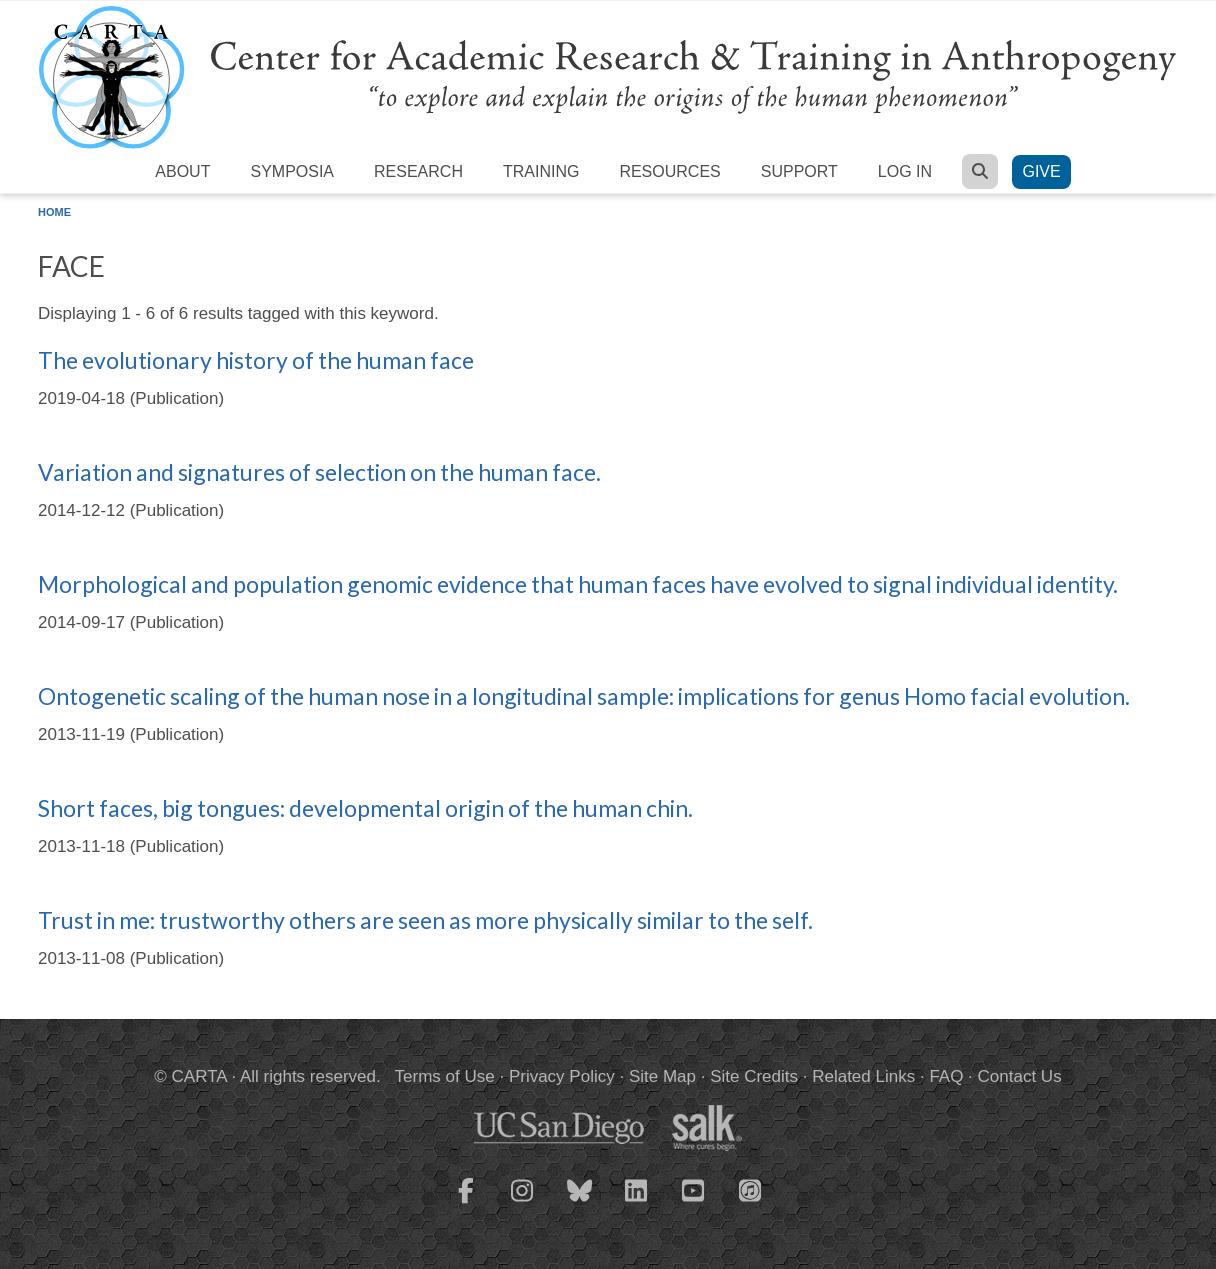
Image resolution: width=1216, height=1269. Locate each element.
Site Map (662, 1076)
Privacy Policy (562, 1076)
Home (54, 212)
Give (1041, 171)
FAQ (946, 1076)
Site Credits (754, 1076)
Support (799, 171)
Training (541, 171)
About (182, 171)
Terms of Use (445, 1076)
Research (418, 171)
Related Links (863, 1076)
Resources (669, 171)
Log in (905, 171)
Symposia (292, 171)
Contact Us (1020, 1076)
